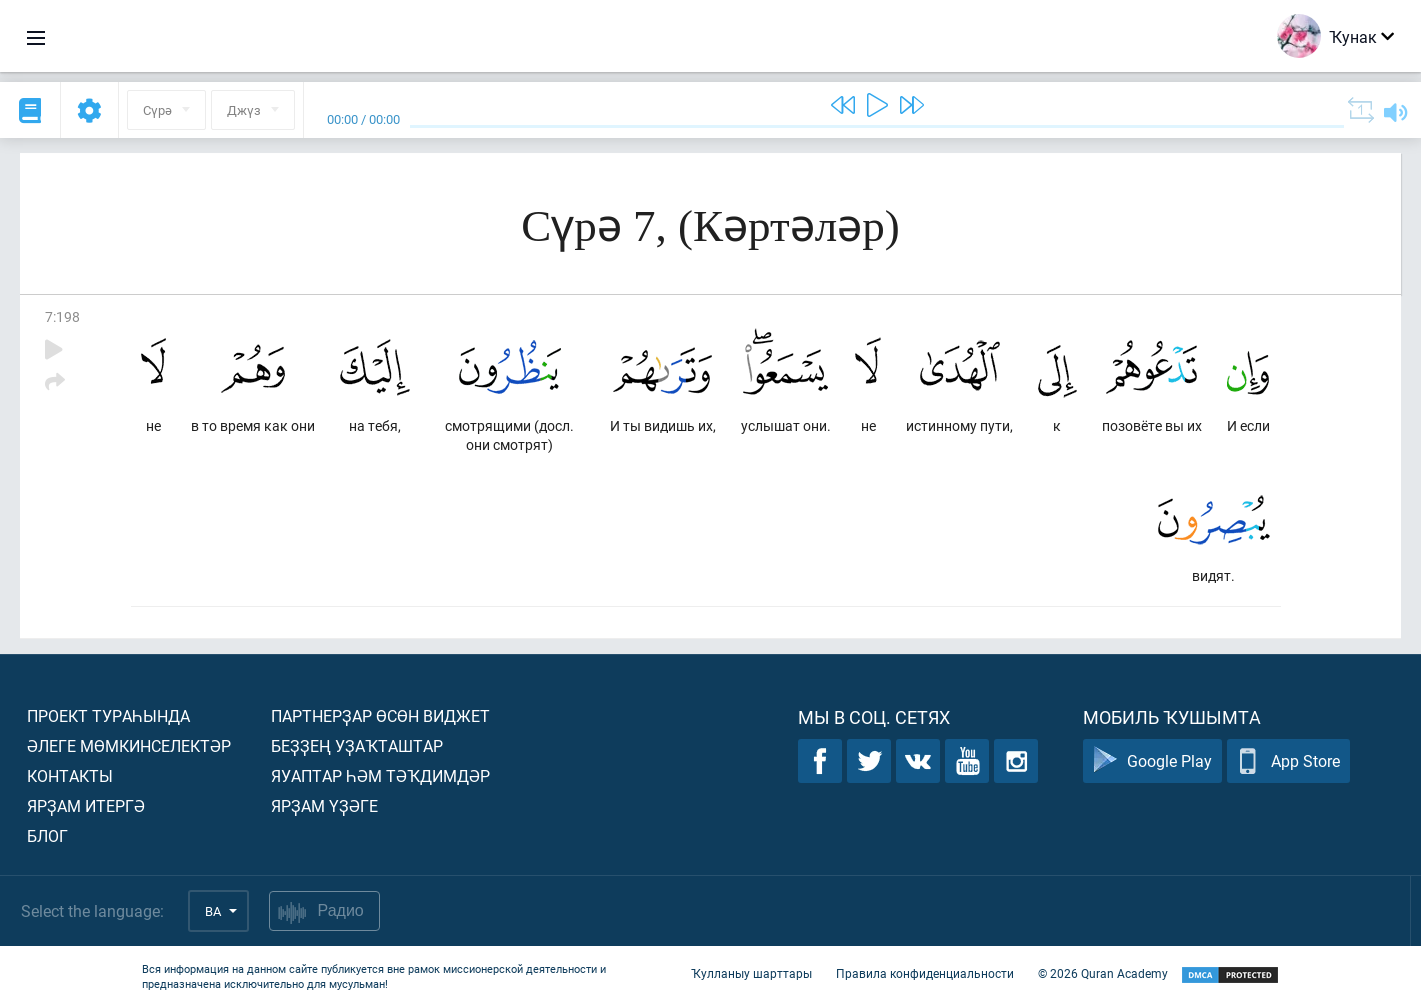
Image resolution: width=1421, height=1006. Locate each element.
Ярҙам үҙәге (324, 805)
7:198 (62, 316)
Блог (47, 835)
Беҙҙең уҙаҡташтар (357, 745)
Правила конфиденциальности (925, 974)
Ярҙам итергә (86, 805)
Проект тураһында (108, 715)
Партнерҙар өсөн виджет (380, 715)
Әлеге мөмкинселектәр (129, 745)
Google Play (1152, 761)
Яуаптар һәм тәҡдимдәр (380, 775)
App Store (1288, 761)
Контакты (70, 775)
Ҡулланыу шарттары (751, 974)
